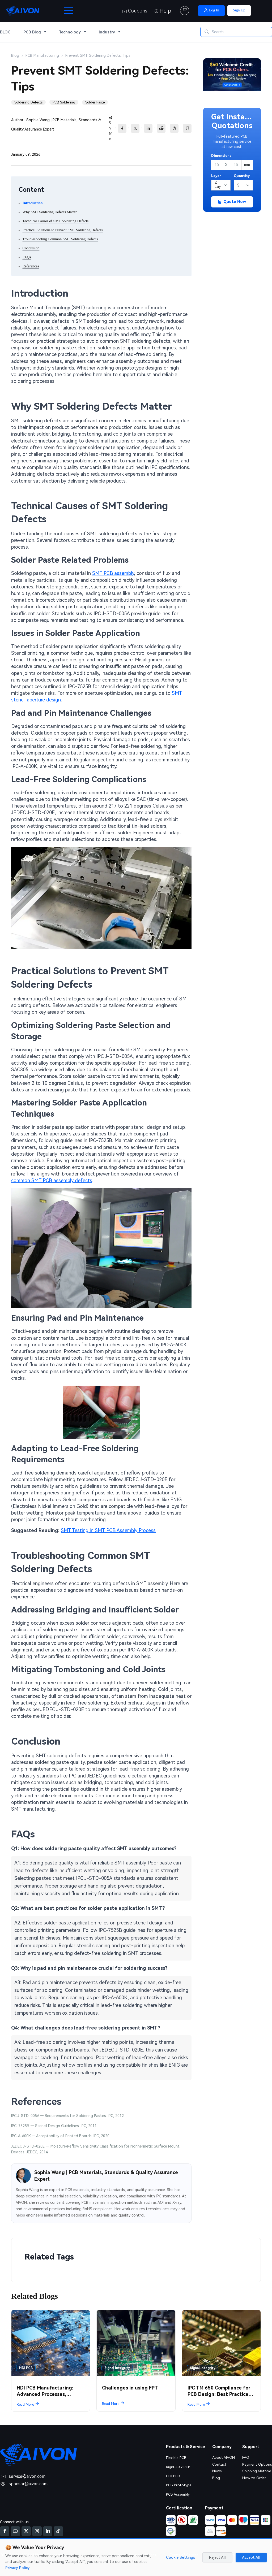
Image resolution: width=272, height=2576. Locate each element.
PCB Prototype (179, 2485)
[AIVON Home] (22, 11)
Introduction (33, 203)
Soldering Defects (28, 102)
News (216, 2471)
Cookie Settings (180, 2557)
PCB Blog (32, 32)
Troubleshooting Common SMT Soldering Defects (60, 239)
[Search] (236, 32)
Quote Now (232, 201)
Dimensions (221, 156)
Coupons (134, 10)
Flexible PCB (176, 2458)
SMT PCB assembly (113, 573)
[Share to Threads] (174, 128)
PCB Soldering (64, 102)
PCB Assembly (178, 2494)
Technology (70, 32)
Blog (216, 2477)
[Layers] (221, 185)
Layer (216, 176)
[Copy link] (187, 128)
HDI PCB (26, 2368)
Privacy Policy (17, 2568)
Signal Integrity (117, 2368)
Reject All (217, 2557)
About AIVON (223, 2457)
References (31, 266)
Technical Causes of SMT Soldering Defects (56, 221)
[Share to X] (135, 128)
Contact (219, 2464)
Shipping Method (256, 2471)
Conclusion (31, 248)
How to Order (253, 2477)
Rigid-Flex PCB (178, 2467)
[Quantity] (243, 185)
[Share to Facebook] (122, 128)
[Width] (216, 165)
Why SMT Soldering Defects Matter (50, 212)
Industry (107, 32)
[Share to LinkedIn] (148, 128)
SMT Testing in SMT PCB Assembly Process (108, 1530)
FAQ (244, 2457)
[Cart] (184, 10)
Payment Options (256, 2464)
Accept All (251, 2557)
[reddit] (161, 128)
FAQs (27, 257)
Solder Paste (95, 102)
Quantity (242, 176)
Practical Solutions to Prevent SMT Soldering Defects (63, 230)
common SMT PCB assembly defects (51, 1180)
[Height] (235, 165)
